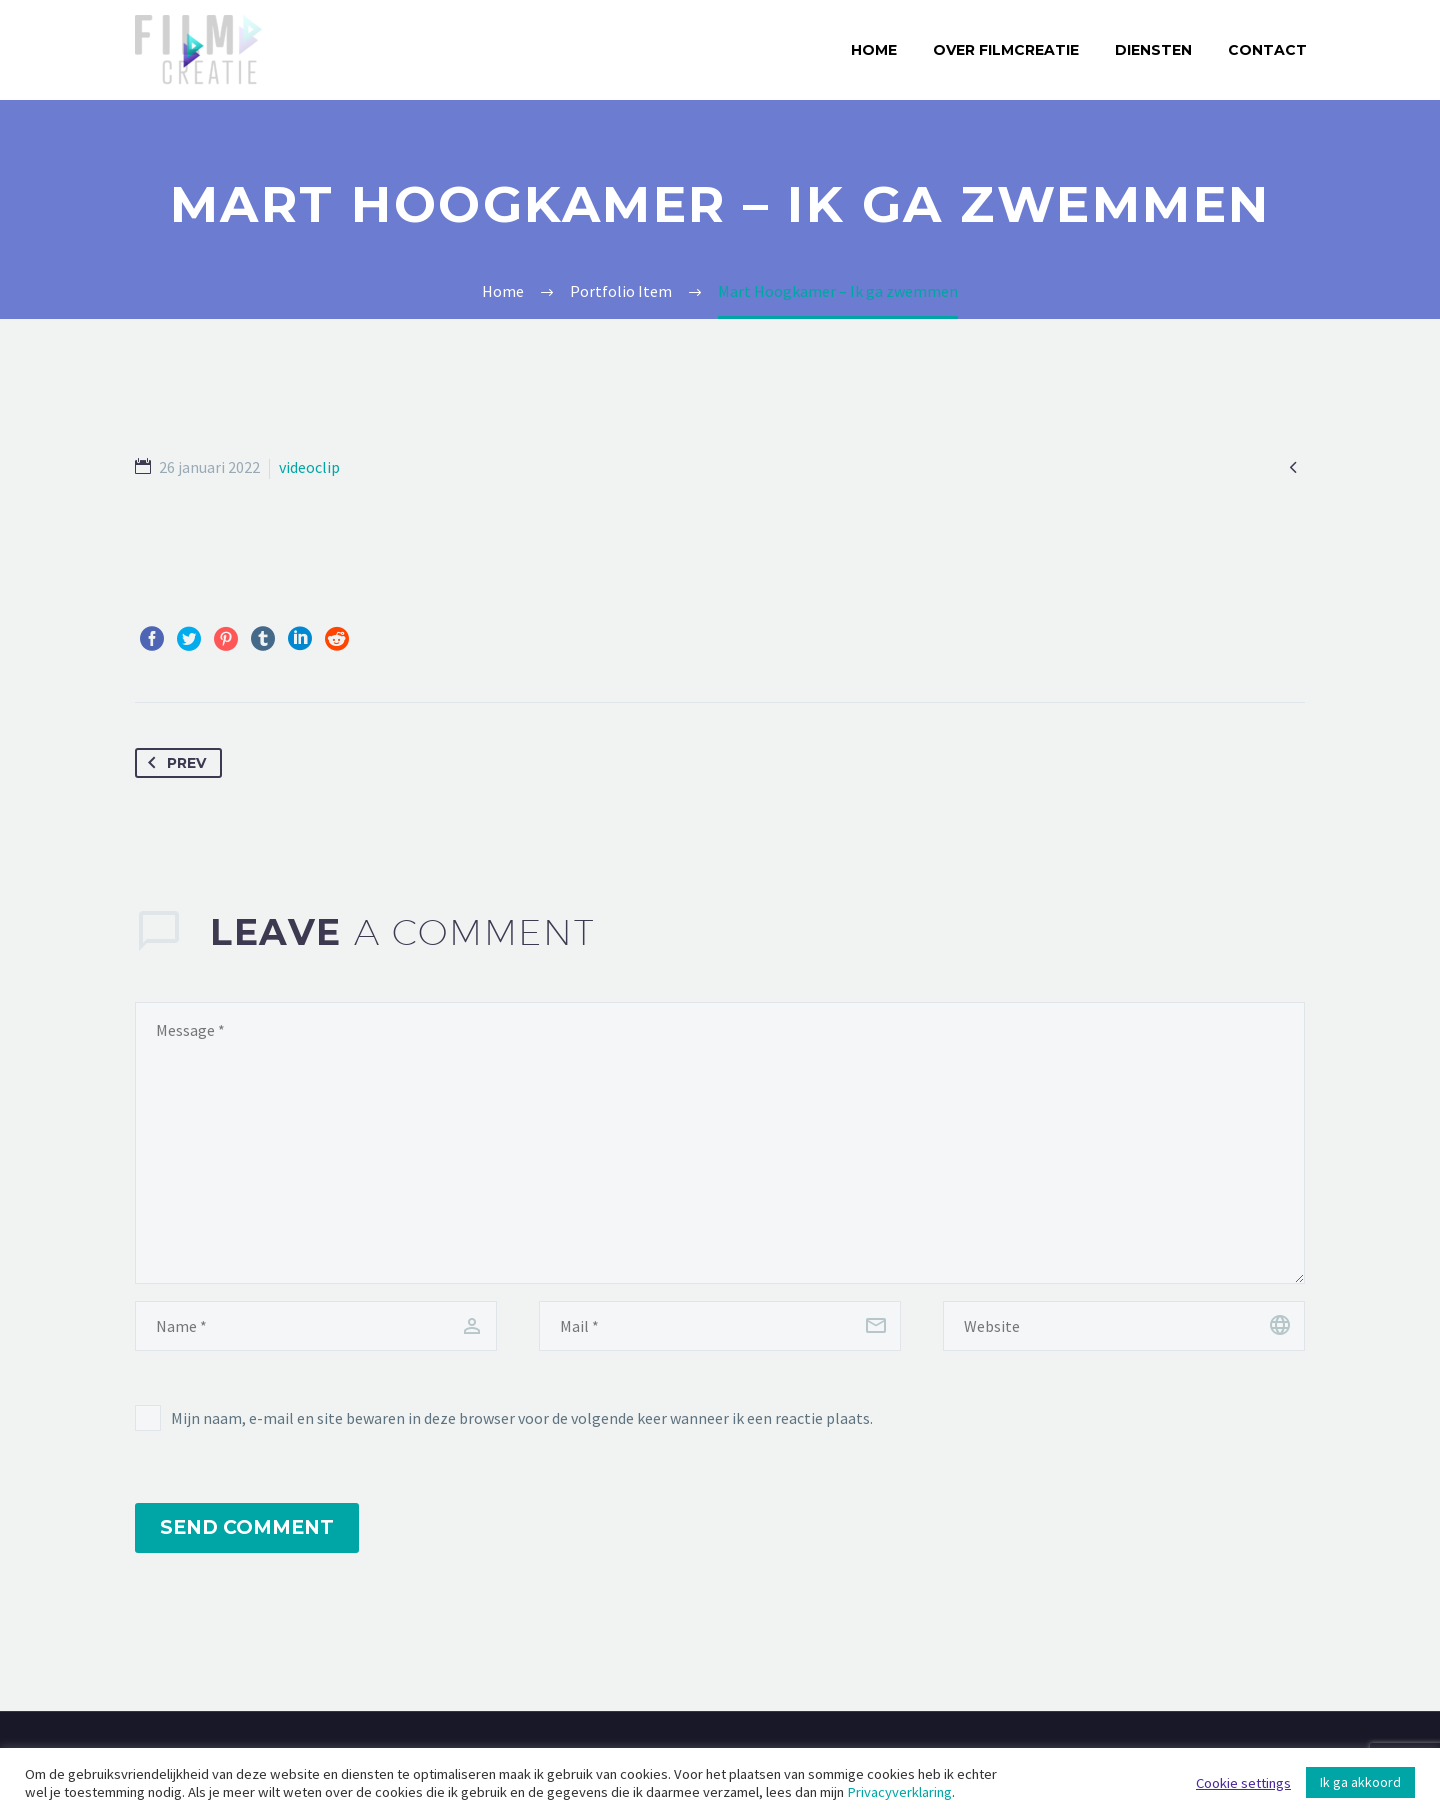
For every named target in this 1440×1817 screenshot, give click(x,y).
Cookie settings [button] (1243, 1783)
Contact (1267, 50)
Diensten (1153, 50)
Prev (173, 763)
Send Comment (247, 1527)
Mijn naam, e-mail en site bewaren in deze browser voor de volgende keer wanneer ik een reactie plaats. (522, 1418)
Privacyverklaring (899, 1792)
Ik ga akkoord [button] (1360, 1782)
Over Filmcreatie (1006, 50)
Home (874, 50)
